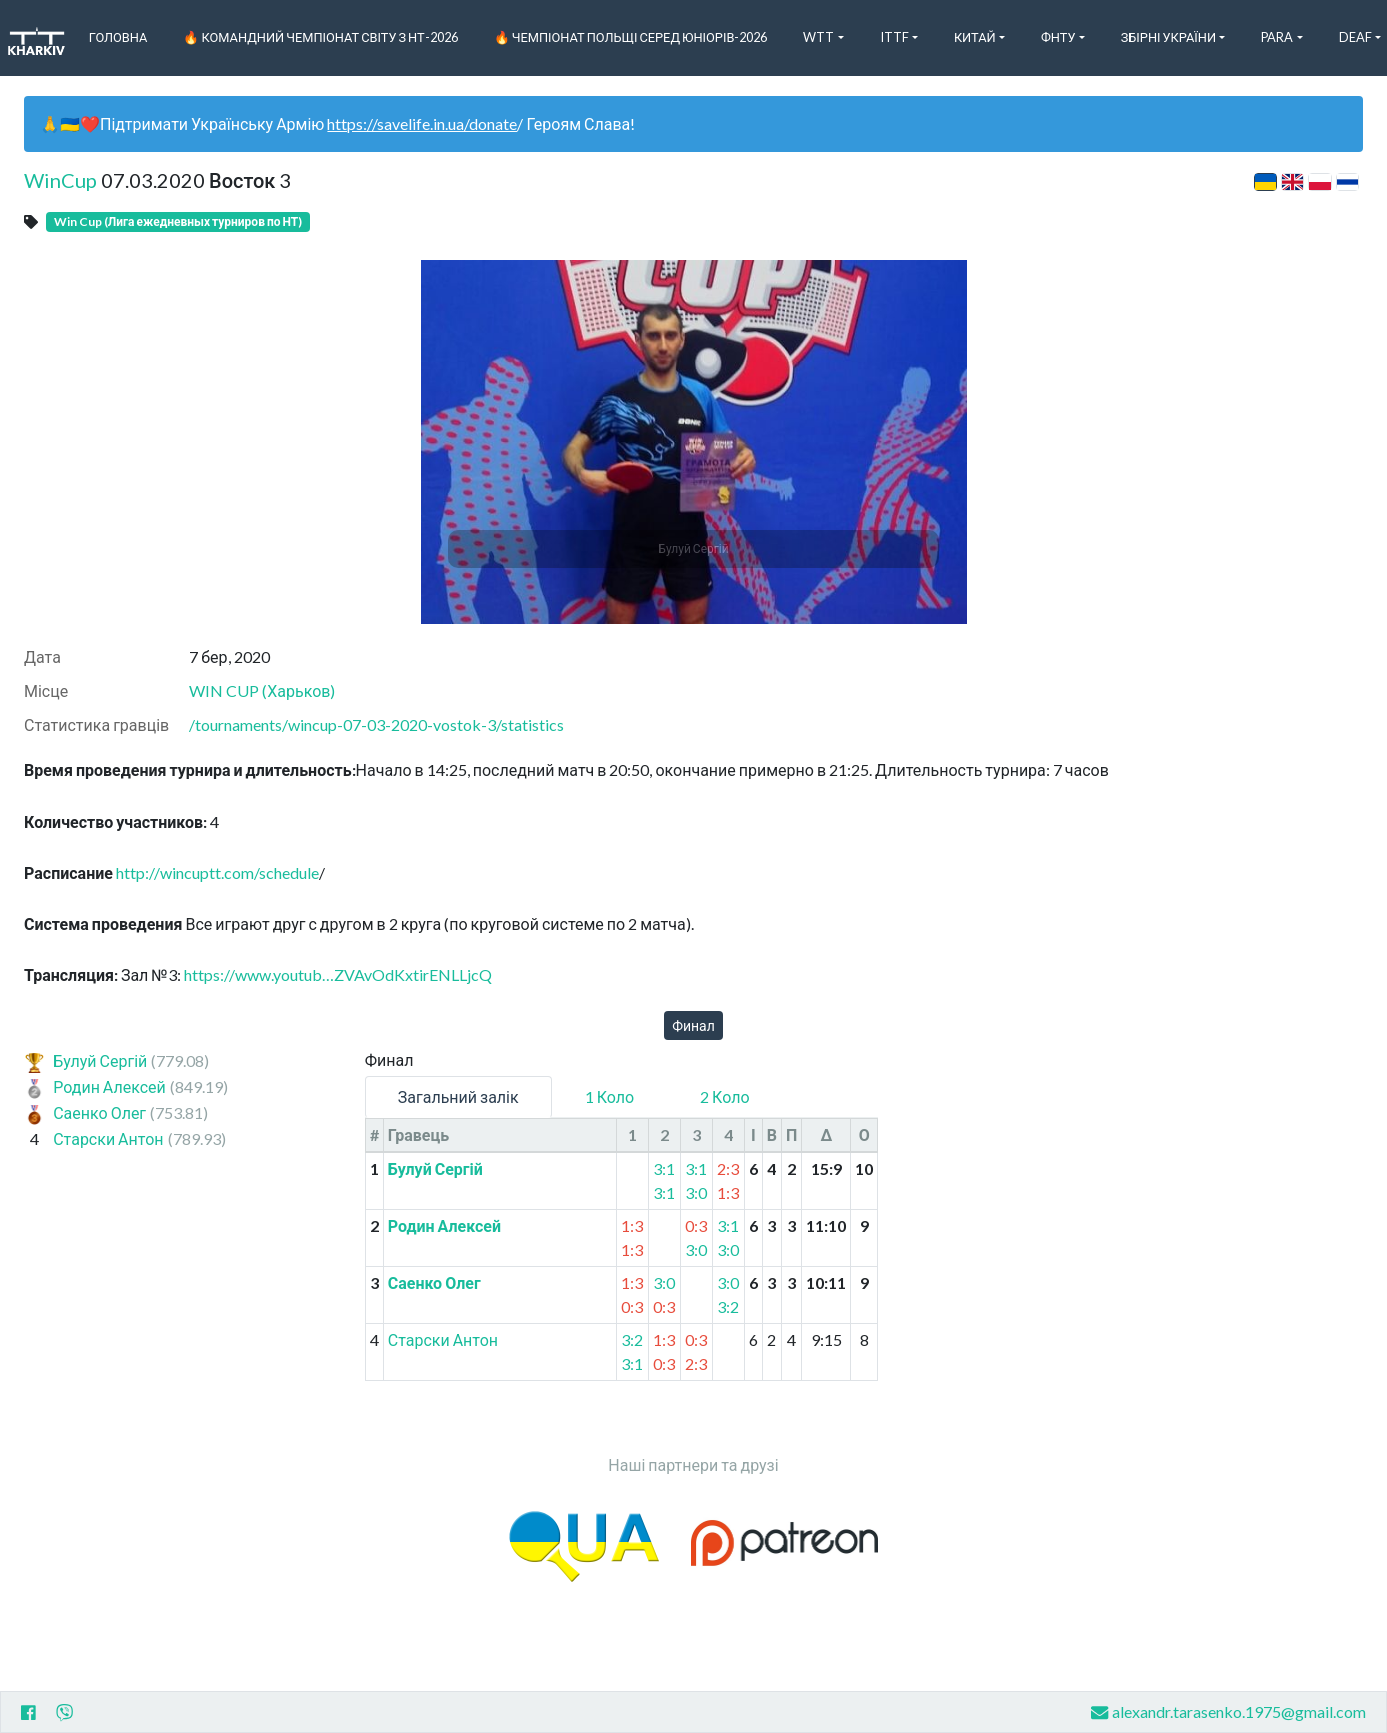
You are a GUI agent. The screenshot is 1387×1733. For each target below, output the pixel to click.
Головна (118, 37)
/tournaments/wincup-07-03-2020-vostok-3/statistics (376, 724)
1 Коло (609, 1096)
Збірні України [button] (1168, 37)
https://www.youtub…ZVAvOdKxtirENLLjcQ (338, 974)
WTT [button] (818, 37)
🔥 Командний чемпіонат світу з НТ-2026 (320, 37)
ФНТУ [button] (1058, 37)
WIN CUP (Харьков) (262, 690)
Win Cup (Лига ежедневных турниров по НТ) (178, 221)
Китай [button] (975, 37)
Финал (693, 1025)
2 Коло (724, 1096)
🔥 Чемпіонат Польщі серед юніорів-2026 (631, 37)
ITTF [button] (894, 37)
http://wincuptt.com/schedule (217, 872)
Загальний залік (458, 1096)
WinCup (60, 180)
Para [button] (1277, 37)
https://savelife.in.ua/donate (422, 123)
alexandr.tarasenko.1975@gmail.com (1228, 1712)
